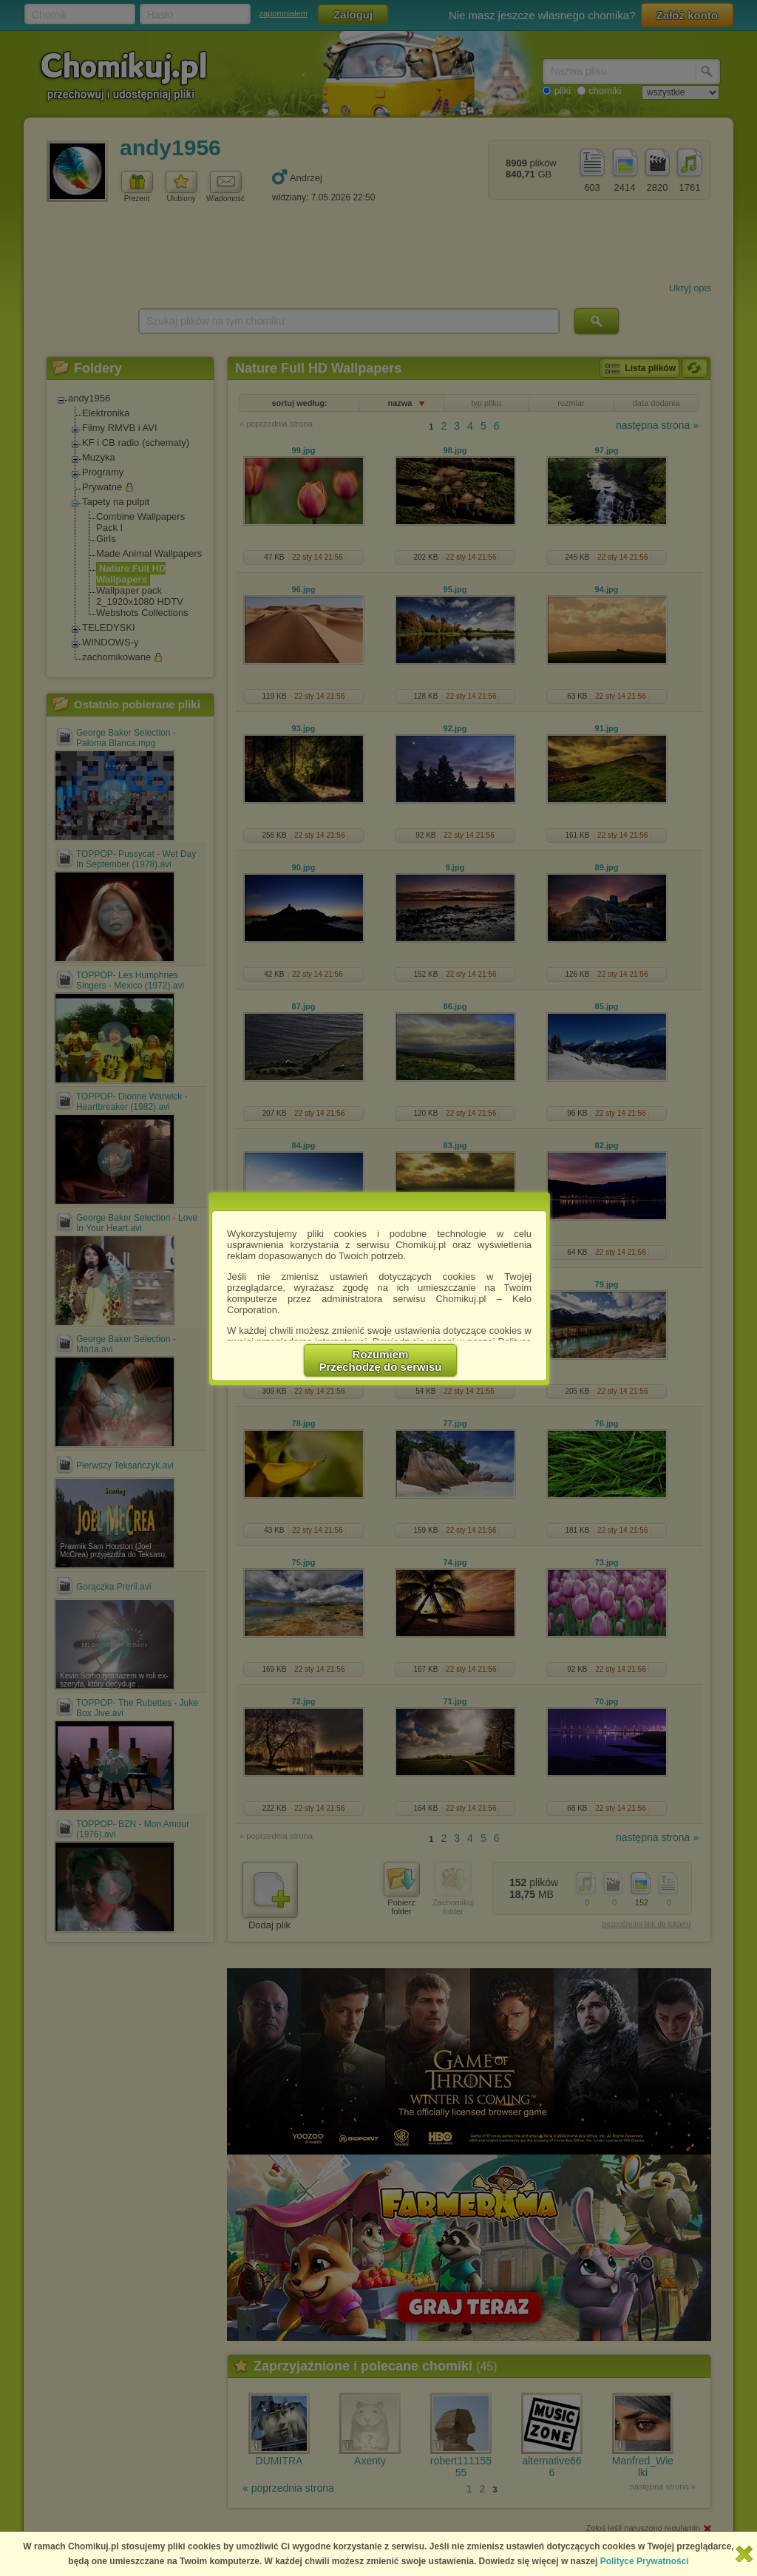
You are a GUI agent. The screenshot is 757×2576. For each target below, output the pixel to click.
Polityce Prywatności (644, 2561)
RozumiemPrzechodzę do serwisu (380, 1360)
